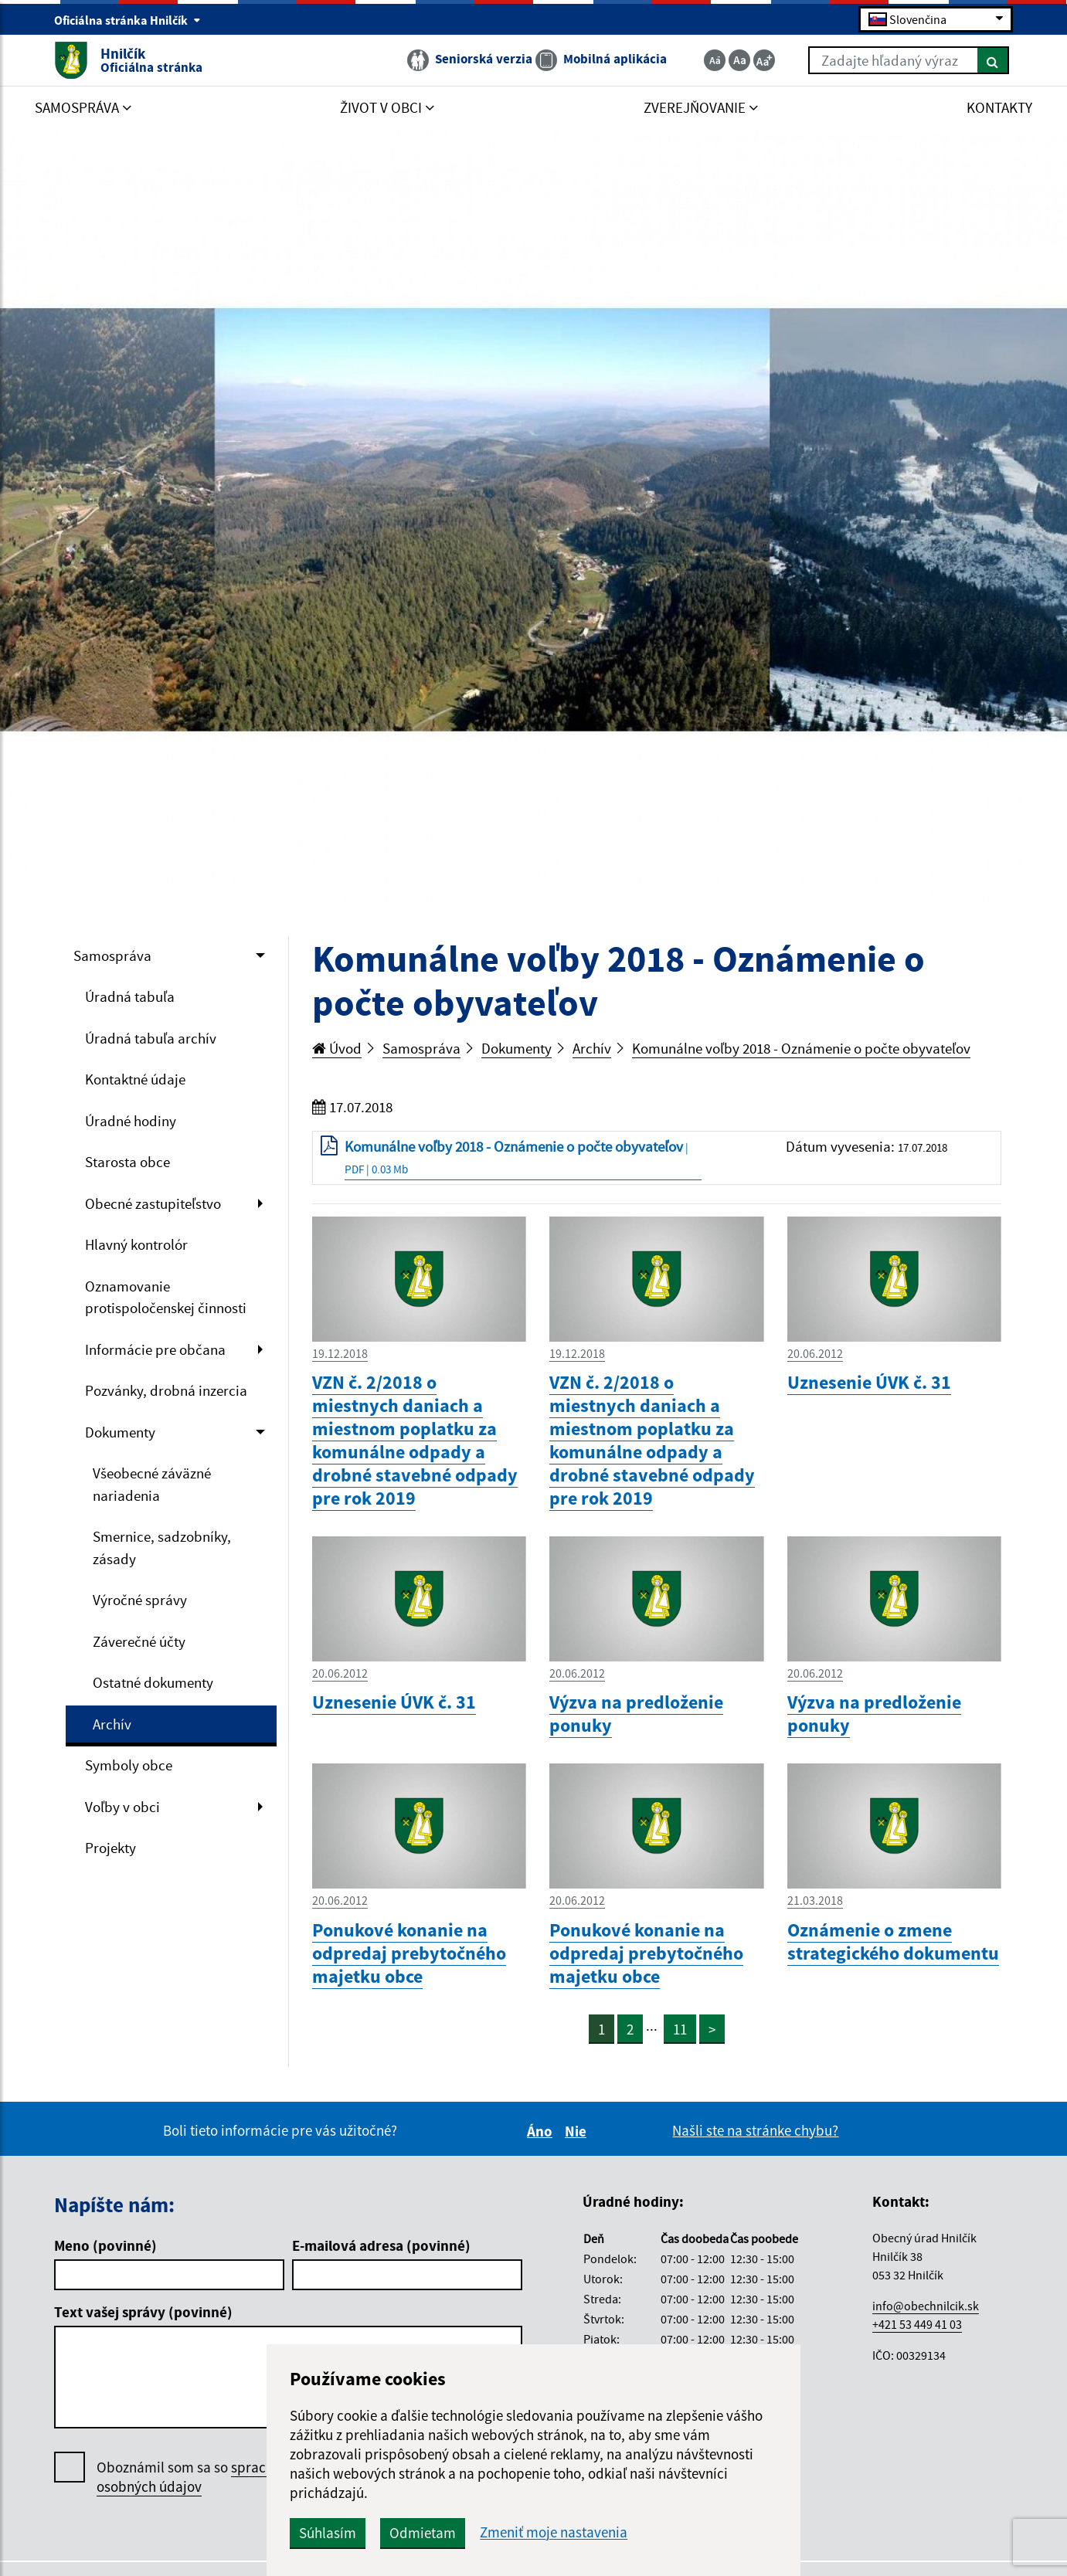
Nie (578, 2131)
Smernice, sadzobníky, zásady (162, 1547)
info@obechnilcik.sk (925, 2305)
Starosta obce (127, 1161)
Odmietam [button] (422, 2532)
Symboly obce (128, 1765)
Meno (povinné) (105, 2245)
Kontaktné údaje (135, 1079)
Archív (112, 1724)
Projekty (110, 1847)
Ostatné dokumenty (153, 1682)
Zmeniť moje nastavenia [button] (553, 2532)
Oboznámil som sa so (204, 2477)
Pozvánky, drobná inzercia (166, 1390)
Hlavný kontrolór (136, 1244)
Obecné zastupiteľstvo (153, 1203)
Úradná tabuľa (130, 996)
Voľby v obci (122, 1806)
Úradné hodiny (130, 1121)
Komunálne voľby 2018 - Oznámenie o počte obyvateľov (801, 1048)
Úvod (337, 1048)
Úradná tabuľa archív (150, 1038)
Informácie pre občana (155, 1349)
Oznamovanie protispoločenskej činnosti (165, 1297)
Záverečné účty (139, 1641)
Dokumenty (120, 1432)
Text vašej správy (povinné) (143, 2312)
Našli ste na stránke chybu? (755, 2130)
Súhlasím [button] (327, 2532)
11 (680, 2029)
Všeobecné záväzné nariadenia (152, 1484)
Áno (542, 2131)
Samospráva (112, 955)
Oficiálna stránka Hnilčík (127, 20)
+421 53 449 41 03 (917, 2324)
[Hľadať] (993, 60)
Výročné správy (140, 1599)
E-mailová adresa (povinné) (381, 2245)
